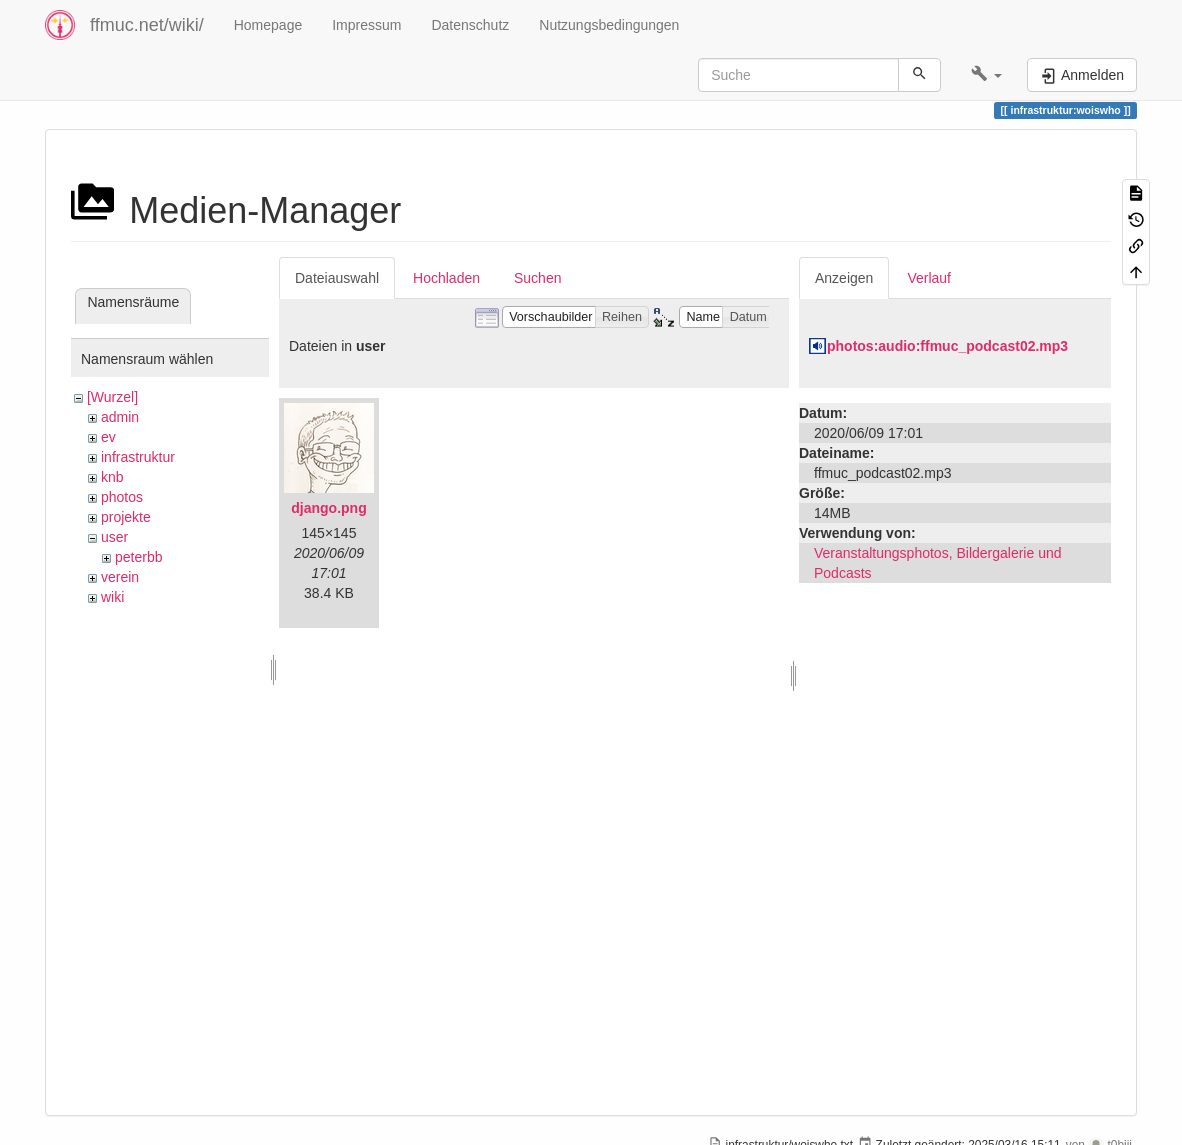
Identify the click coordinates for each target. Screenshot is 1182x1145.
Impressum (366, 25)
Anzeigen (844, 278)
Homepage (268, 25)
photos (122, 497)
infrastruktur (138, 457)
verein (120, 577)
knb (112, 477)
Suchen (537, 278)
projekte (126, 517)
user (114, 537)
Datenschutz (470, 25)
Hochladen (446, 278)
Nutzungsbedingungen (609, 25)
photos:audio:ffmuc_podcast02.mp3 (947, 346)
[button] (986, 75)
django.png (328, 508)
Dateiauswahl (337, 278)
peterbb (138, 557)
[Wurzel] (112, 397)
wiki (112, 597)
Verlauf (929, 278)
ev (108, 437)
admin (120, 417)
